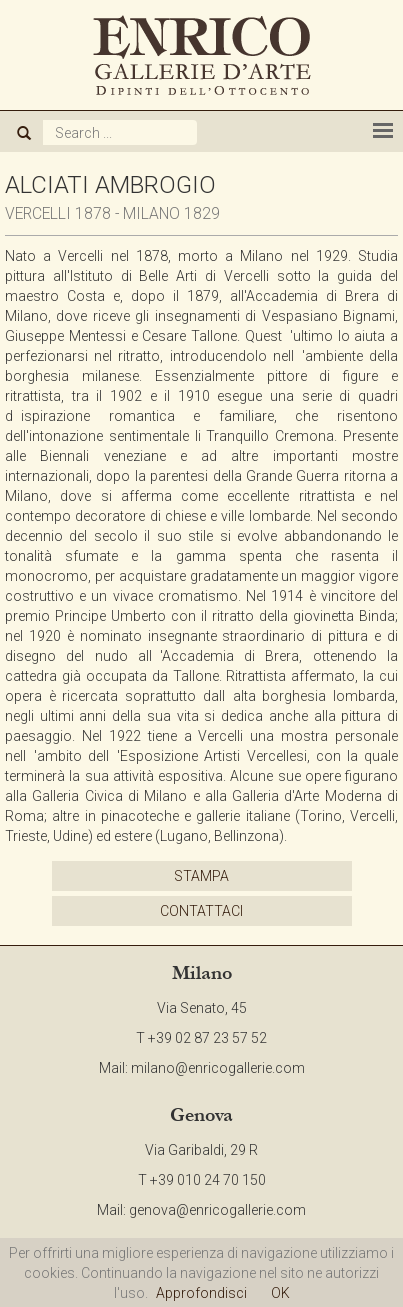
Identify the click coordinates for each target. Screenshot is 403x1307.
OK (280, 1293)
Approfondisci (201, 1293)
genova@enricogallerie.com (217, 1210)
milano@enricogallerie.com (218, 1068)
